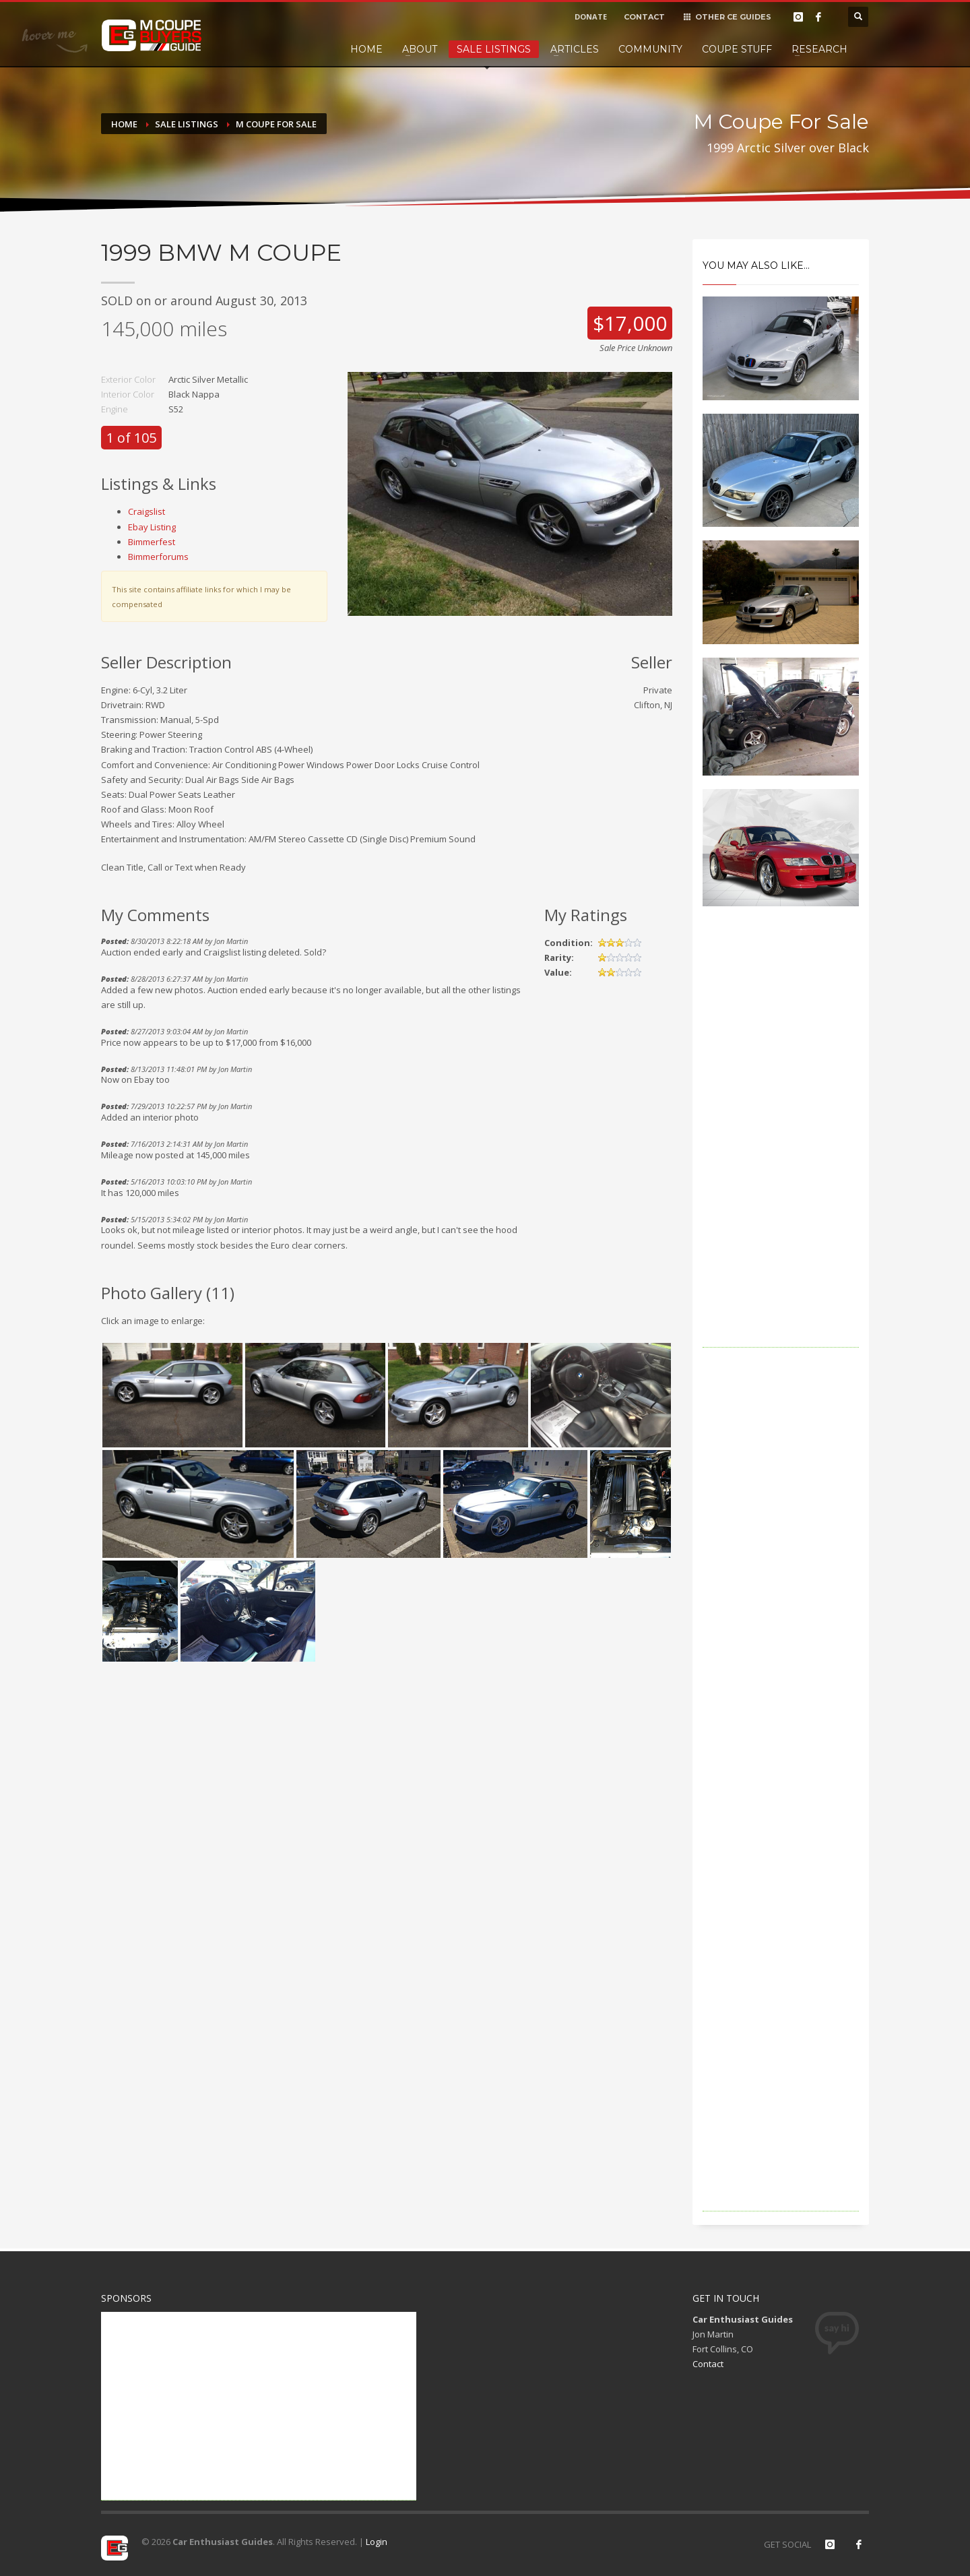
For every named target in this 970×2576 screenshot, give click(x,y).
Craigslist (146, 511)
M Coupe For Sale (276, 124)
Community (650, 49)
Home (366, 49)
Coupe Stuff (737, 49)
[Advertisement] (781, 1145)
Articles (574, 49)
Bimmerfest (151, 542)
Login (376, 2542)
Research (819, 49)
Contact (707, 2364)
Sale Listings (494, 49)
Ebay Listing (152, 527)
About (419, 49)
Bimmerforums (158, 557)
